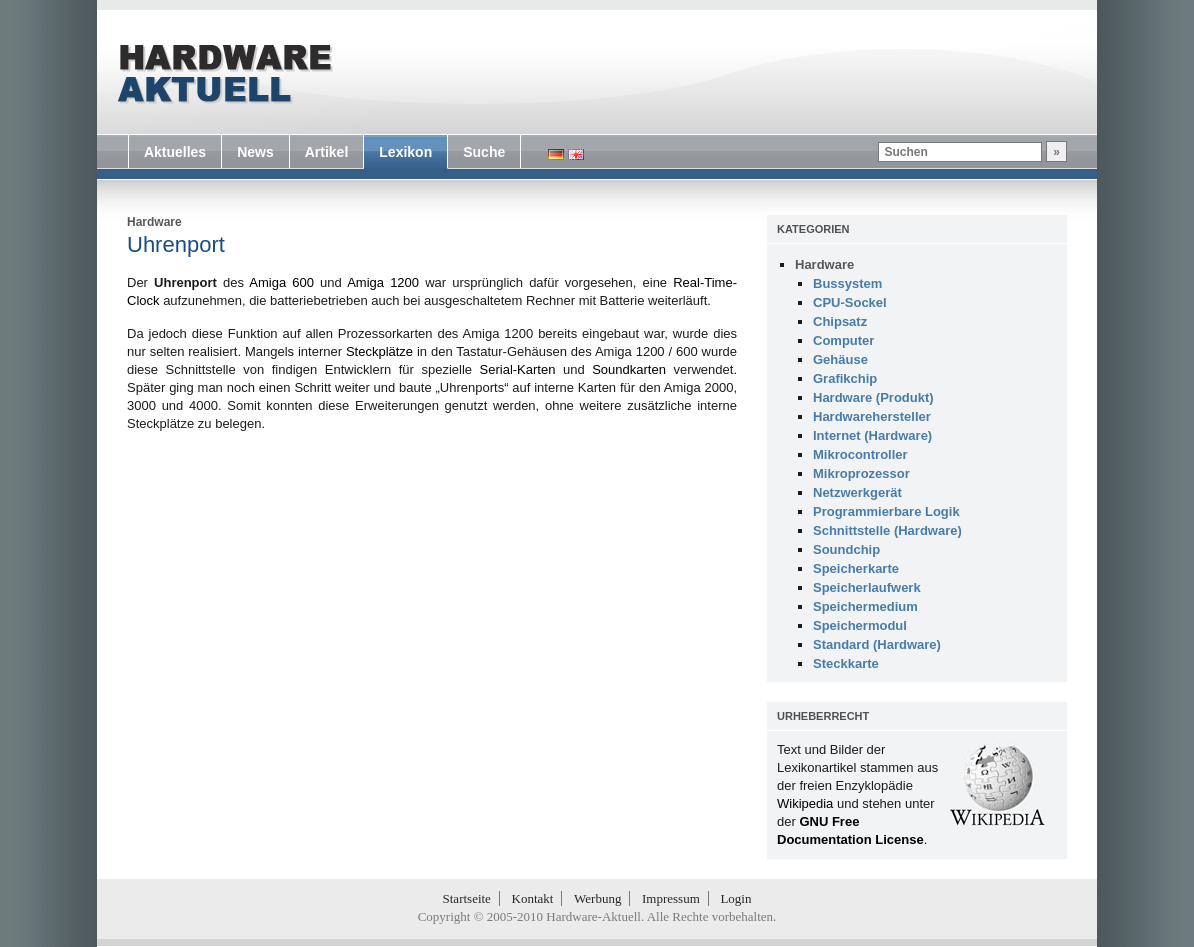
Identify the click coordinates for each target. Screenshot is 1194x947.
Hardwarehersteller (872, 416)
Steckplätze (379, 351)
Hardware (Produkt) (873, 397)
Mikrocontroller (860, 454)
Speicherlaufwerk (867, 587)
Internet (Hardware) (872, 435)
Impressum (671, 898)
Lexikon (405, 152)
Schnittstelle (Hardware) (887, 530)
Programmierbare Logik (886, 511)
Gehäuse (840, 359)
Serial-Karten (518, 369)
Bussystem (847, 283)
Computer (843, 340)
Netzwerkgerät (857, 492)
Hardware (154, 222)
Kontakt (533, 898)
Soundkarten (629, 369)
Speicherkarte (856, 568)
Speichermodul (860, 625)
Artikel (327, 152)
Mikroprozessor (861, 473)
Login (735, 898)
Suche (484, 152)
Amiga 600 (281, 282)
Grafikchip (845, 378)
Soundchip (846, 549)
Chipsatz (840, 321)
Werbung (597, 898)
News (255, 152)
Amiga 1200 (383, 282)
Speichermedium (865, 606)
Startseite (467, 898)
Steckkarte (846, 663)
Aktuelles (175, 152)
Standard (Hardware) (877, 644)
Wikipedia (805, 803)
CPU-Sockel (850, 302)
